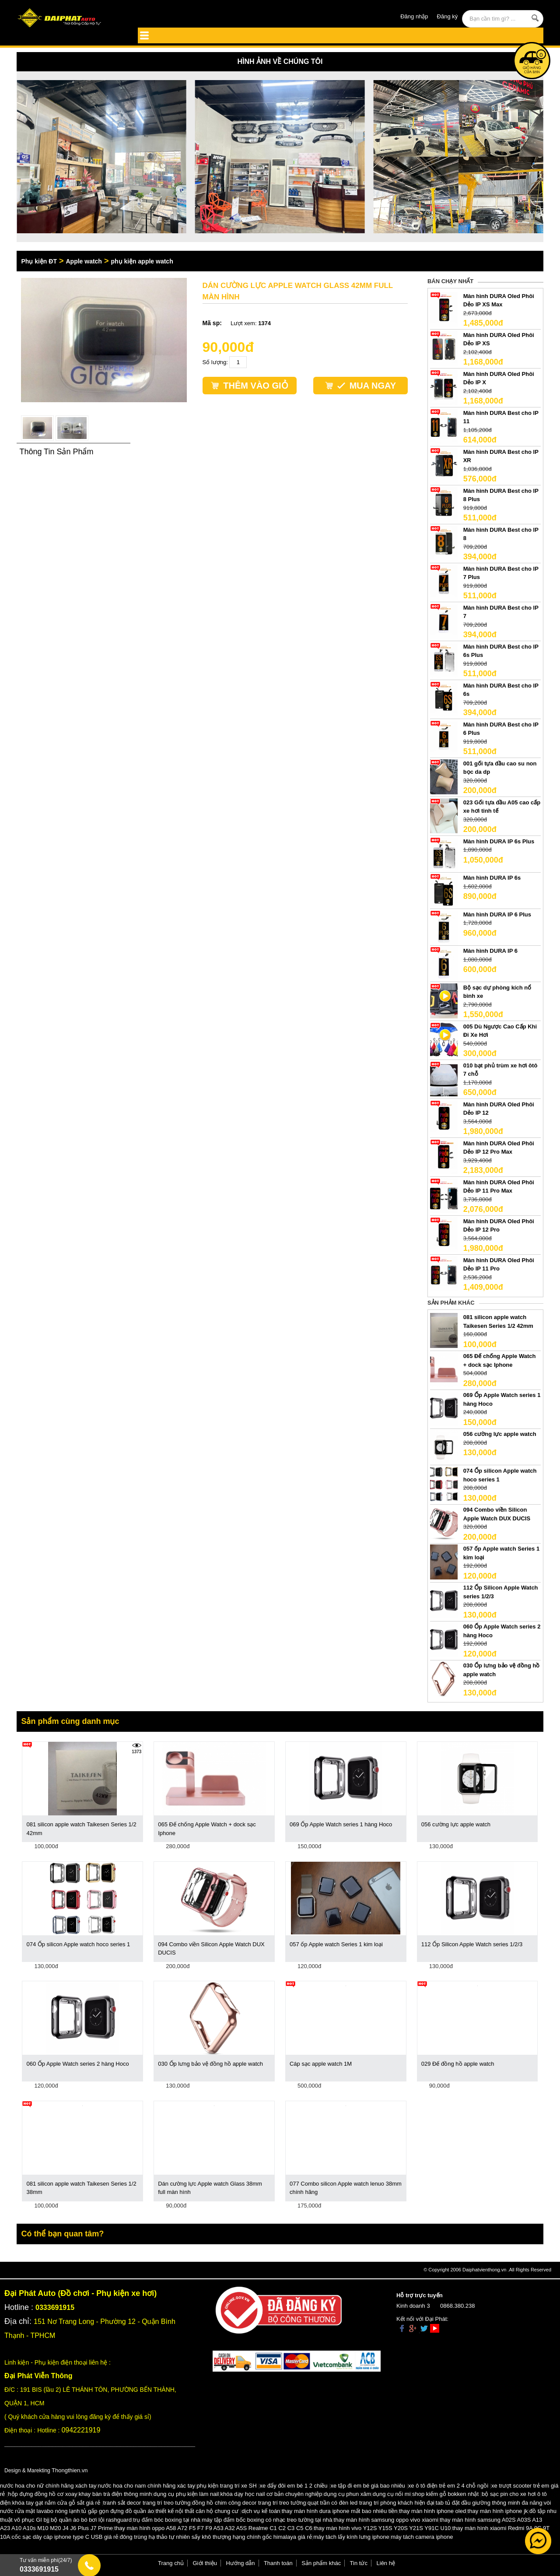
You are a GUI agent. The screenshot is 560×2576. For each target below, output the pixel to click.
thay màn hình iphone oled (432, 2511)
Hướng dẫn (240, 2563)
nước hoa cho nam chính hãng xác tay (146, 2485)
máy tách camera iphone (422, 2537)
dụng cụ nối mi (392, 2494)
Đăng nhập (414, 16)
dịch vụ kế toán (261, 2511)
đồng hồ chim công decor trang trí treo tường (249, 2502)
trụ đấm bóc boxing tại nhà (166, 2519)
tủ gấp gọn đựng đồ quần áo (117, 2511)
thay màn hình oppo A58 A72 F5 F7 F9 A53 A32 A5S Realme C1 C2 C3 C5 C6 (213, 2528)
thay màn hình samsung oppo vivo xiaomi (386, 2519)
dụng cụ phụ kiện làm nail (186, 2494)
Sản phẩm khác (321, 2563)
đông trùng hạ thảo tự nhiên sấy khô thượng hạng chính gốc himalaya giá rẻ (216, 2537)
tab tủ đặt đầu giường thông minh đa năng (489, 2502)
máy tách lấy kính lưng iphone (351, 2537)
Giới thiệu (205, 2563)
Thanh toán (278, 2563)
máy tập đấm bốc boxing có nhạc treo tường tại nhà (267, 2519)
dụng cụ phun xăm (347, 2494)
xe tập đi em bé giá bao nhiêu (368, 2485)
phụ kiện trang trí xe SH (226, 2485)
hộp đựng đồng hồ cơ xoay (42, 2494)
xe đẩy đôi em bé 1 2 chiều (294, 2485)
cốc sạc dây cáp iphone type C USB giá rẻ (65, 2537)
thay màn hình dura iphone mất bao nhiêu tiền (340, 2511)
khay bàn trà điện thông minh (115, 2494)
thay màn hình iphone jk (498, 2511)
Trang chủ (171, 2563)
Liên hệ (386, 2563)
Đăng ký (447, 16)
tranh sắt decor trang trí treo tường (147, 2502)
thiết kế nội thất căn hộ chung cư (196, 2511)
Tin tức (359, 2563)
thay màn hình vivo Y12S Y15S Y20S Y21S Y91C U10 (382, 2528)
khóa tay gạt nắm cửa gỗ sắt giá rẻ (56, 2502)
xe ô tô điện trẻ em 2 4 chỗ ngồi (448, 2485)
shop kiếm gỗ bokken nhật (445, 2494)
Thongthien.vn (70, 2470)
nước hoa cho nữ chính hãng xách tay (48, 2485)
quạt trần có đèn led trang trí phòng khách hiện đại (371, 2502)
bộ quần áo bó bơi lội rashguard (91, 2519)
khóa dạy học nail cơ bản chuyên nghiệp (271, 2494)
